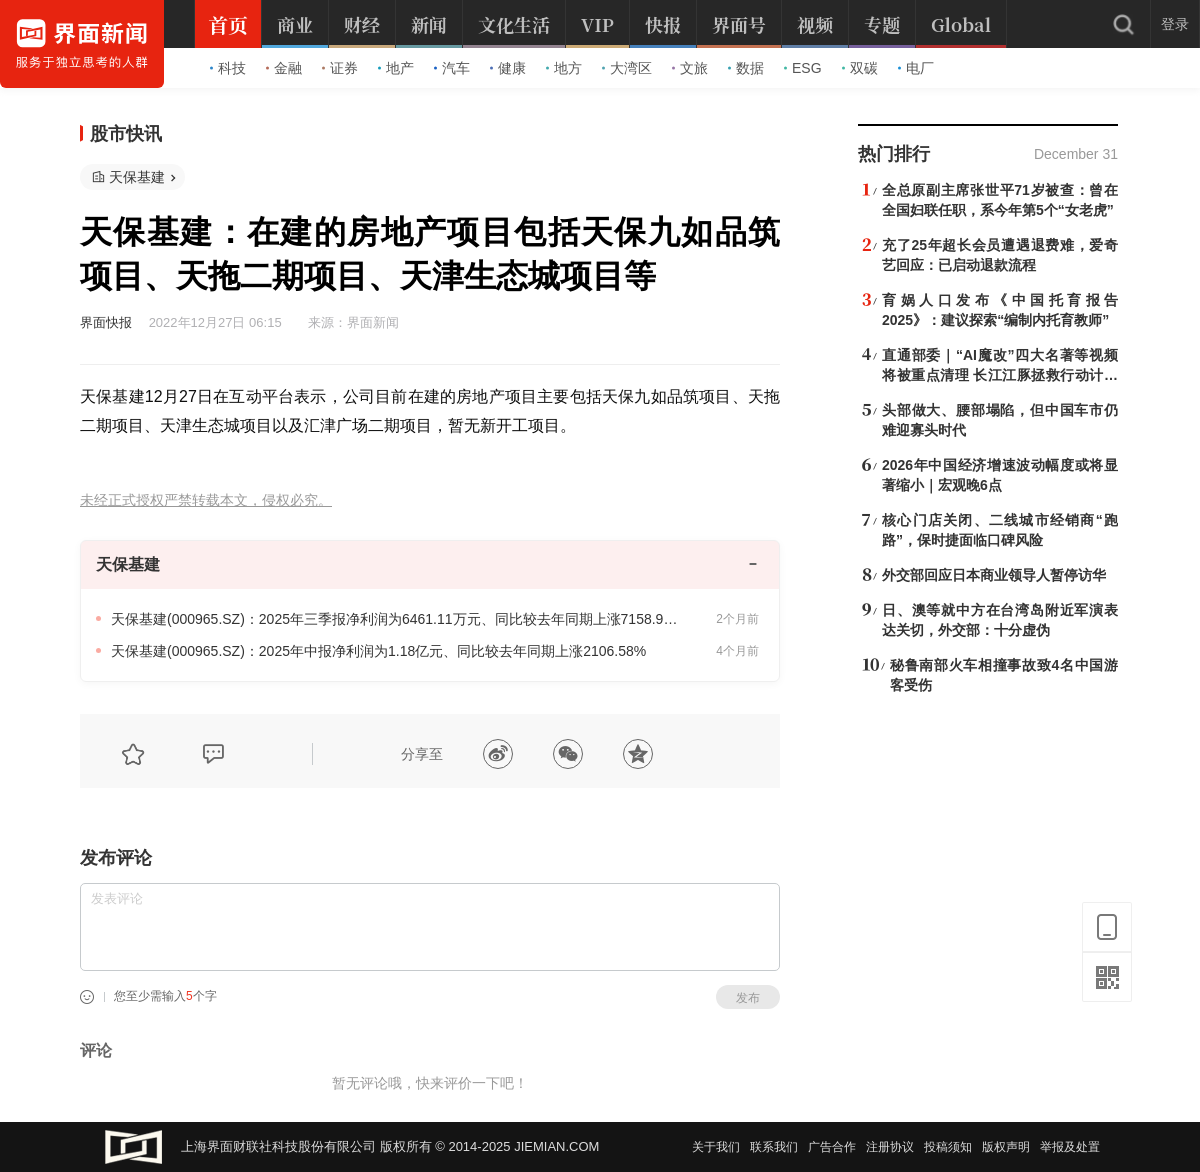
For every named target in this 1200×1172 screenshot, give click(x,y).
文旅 (690, 68)
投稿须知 (948, 1147)
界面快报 (106, 322)
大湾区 (627, 68)
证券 (340, 68)
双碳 (860, 68)
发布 (748, 998)
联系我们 (774, 1147)
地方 (564, 68)
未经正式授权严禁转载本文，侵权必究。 (206, 500)
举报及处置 (1070, 1147)
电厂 (916, 68)
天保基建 (137, 177)
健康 (508, 68)
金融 (284, 68)
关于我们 (716, 1147)
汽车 (452, 68)
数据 (746, 68)
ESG (803, 68)
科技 (228, 68)
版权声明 (1006, 1147)
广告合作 (832, 1147)
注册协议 (890, 1147)
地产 (396, 68)
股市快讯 (126, 134)
